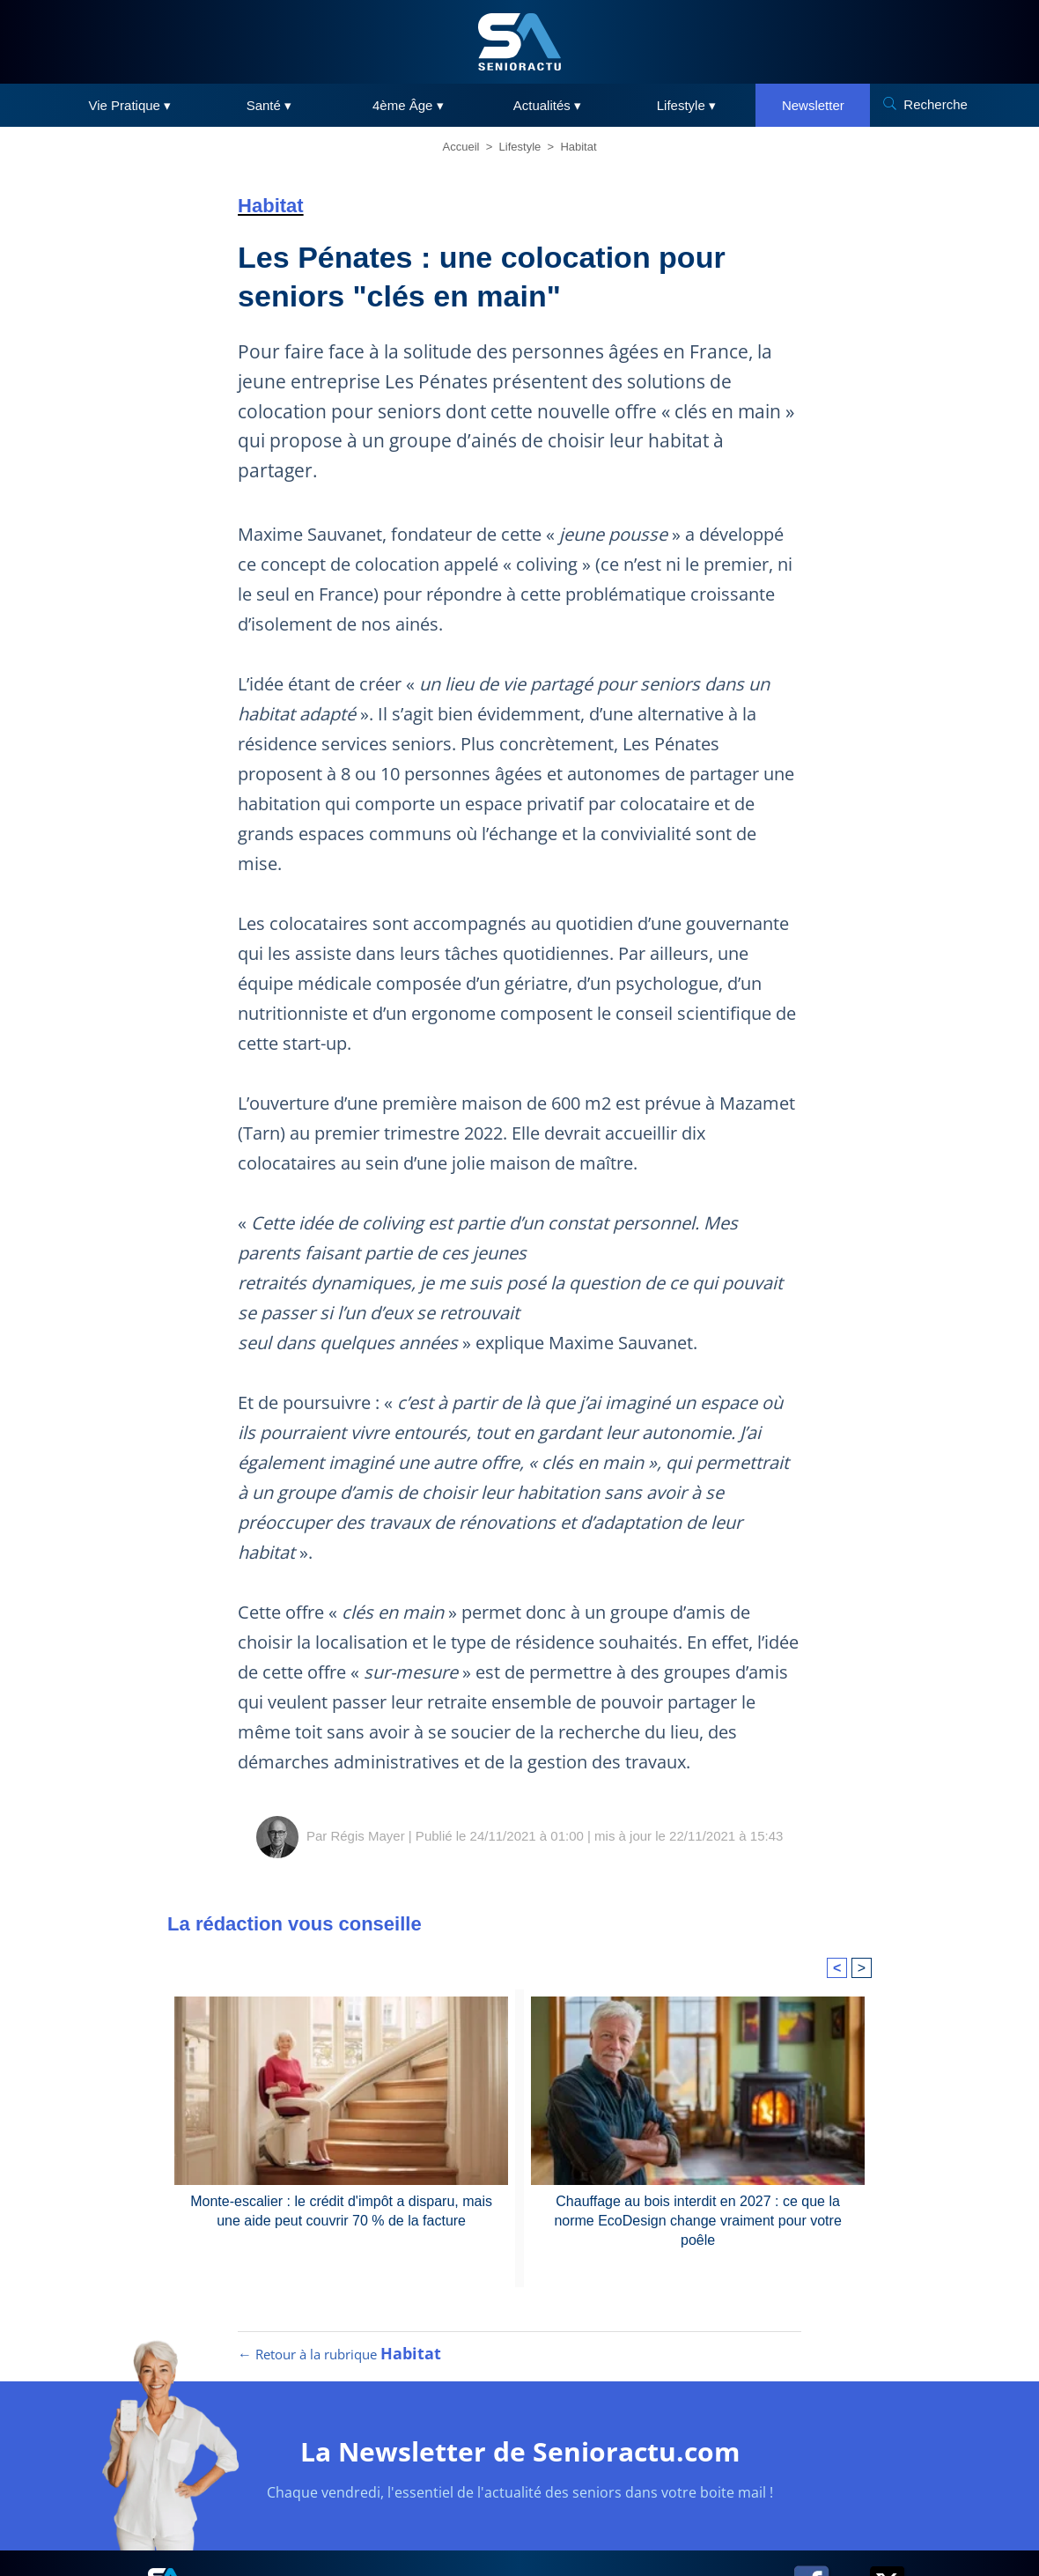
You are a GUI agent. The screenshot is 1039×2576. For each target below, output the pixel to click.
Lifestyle (520, 146)
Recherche (935, 104)
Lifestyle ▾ (686, 105)
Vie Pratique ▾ (130, 105)
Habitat (578, 146)
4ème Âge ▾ (408, 105)
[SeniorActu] (519, 41)
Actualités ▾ (547, 105)
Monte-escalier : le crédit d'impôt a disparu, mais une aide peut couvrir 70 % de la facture (341, 2211)
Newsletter (813, 105)
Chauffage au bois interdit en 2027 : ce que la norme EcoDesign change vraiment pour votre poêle (697, 2221)
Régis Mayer (367, 1835)
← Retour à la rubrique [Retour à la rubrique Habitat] (339, 2354)
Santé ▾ (269, 105)
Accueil (461, 146)
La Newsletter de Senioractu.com (520, 2451)
